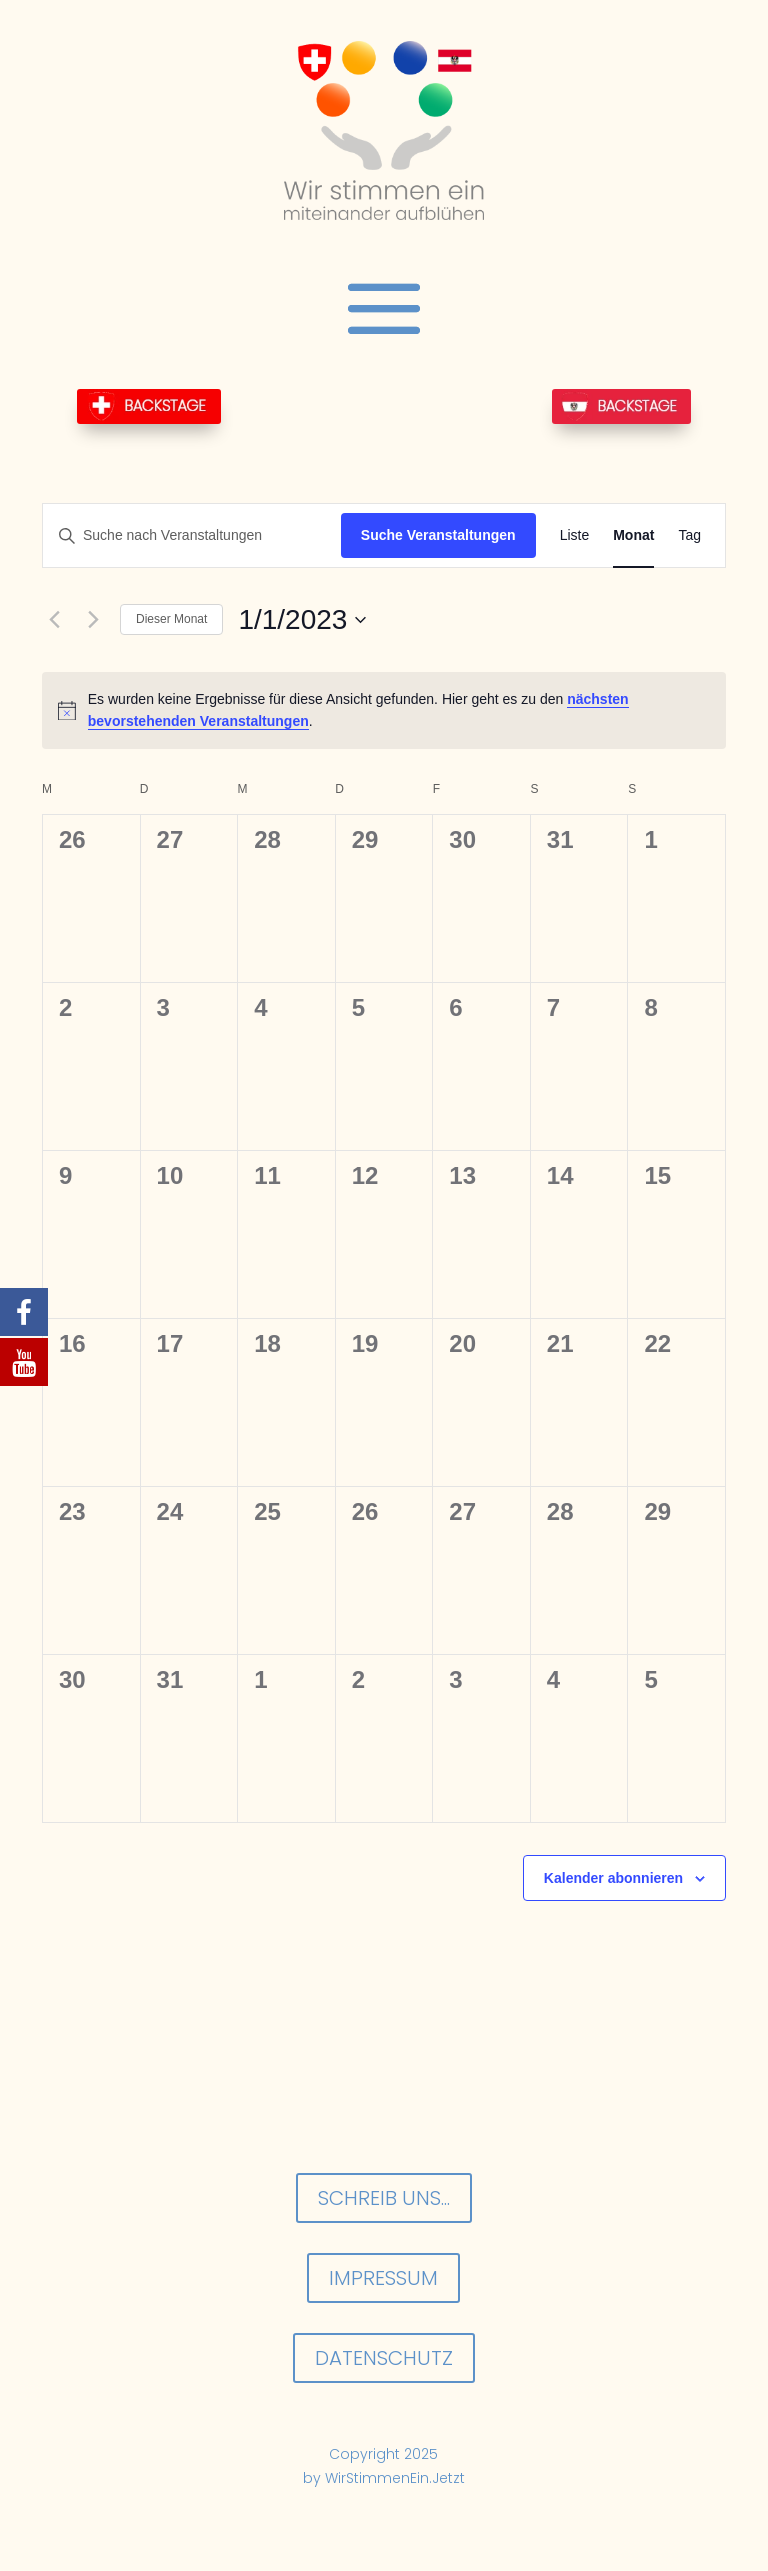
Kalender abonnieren (613, 1878)
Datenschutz (384, 2358)
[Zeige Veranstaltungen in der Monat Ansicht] (633, 535)
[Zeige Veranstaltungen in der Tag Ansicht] (689, 535)
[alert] (384, 710)
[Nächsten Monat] (93, 620)
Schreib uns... (384, 2198)
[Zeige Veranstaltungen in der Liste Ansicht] (575, 535)
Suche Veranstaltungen (438, 535)
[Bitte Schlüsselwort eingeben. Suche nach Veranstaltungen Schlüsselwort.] (192, 535)
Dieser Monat (171, 619)
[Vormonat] (54, 620)
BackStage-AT (621, 406)
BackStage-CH (149, 406)
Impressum (383, 2278)
